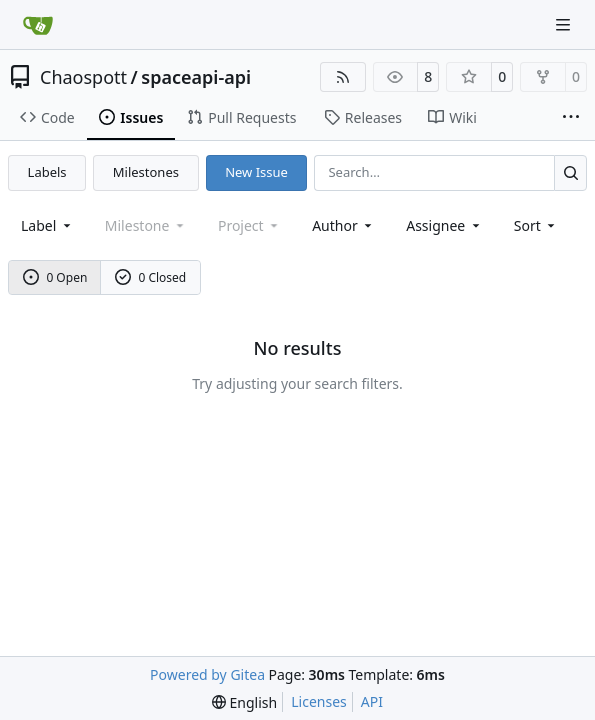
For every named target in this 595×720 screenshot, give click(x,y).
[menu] (536, 225)
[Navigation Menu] (565, 24)
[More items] (571, 118)
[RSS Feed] (343, 77)
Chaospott (83, 77)
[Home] (38, 25)
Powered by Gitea (207, 674)
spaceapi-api (196, 77)
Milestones (146, 172)
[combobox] (47, 225)
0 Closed (151, 277)
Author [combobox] (343, 225)
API (372, 701)
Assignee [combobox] (444, 225)
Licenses (319, 701)
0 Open (55, 277)
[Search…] (570, 172)
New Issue (256, 172)
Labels (47, 172)
